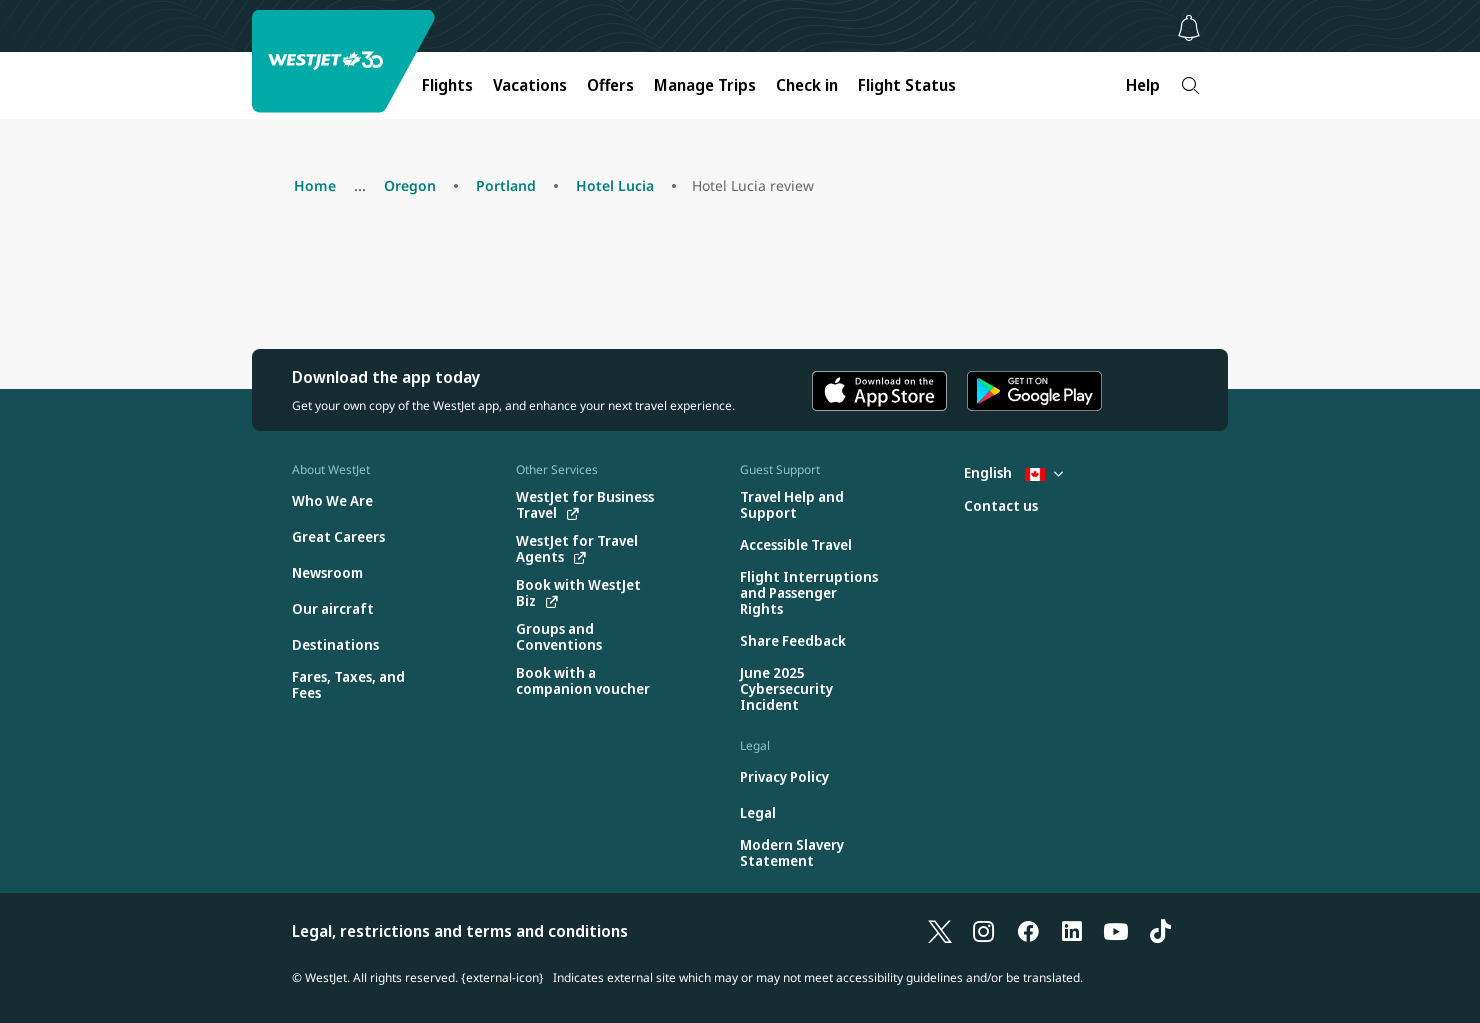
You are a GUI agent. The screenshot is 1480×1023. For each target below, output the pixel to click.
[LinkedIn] (1072, 931)
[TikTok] (1160, 931)
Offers (610, 85)
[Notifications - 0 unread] (1189, 28)
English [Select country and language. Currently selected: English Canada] (1013, 472)
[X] (940, 931)
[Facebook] (1028, 931)
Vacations (530, 85)
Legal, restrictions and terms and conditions (460, 931)
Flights (447, 85)
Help (1143, 85)
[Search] (1190, 85)
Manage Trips (705, 85)
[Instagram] (984, 931)
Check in (807, 85)
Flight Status (907, 85)
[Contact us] (1001, 506)
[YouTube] (1116, 931)
